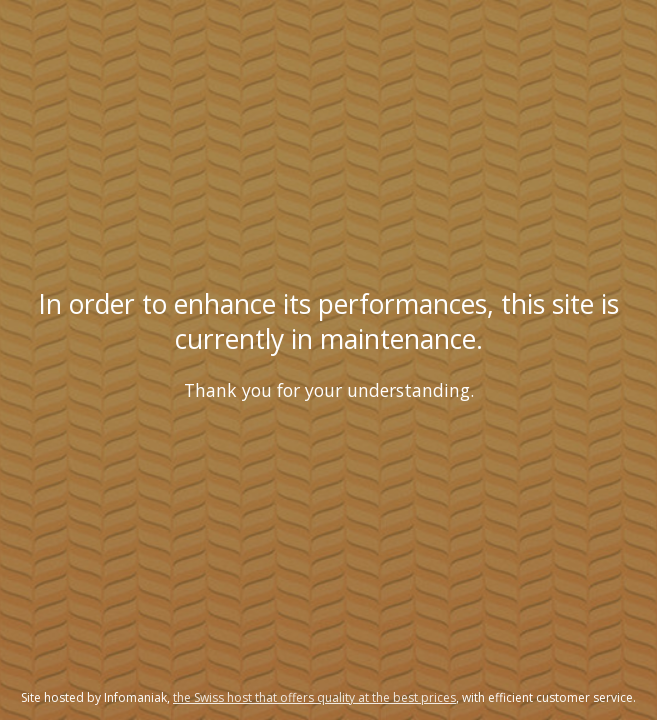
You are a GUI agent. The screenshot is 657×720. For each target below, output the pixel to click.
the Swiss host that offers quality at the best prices (314, 697)
